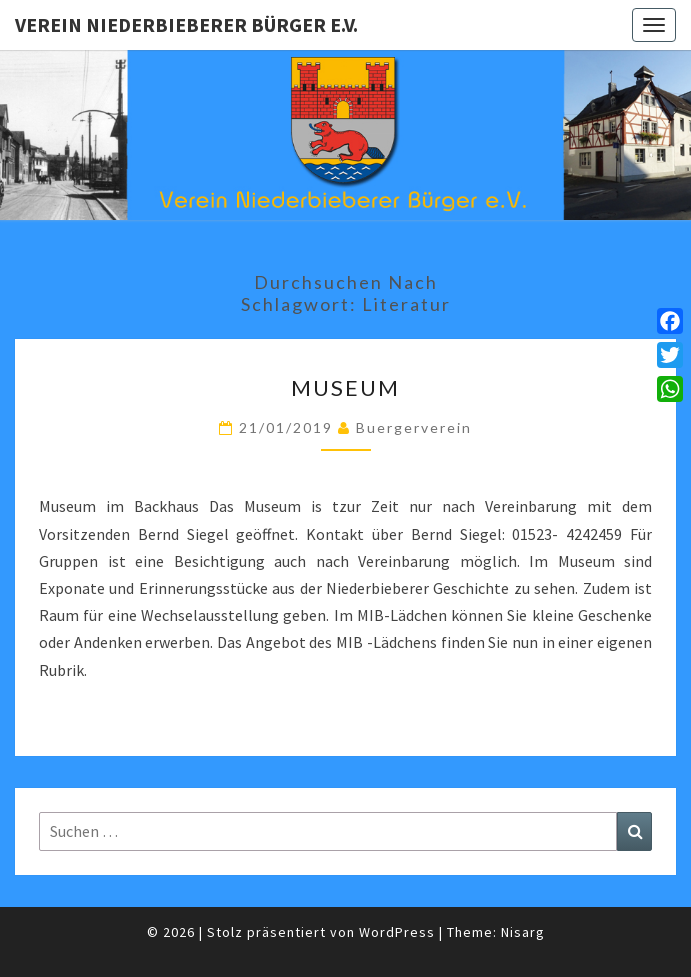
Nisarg (523, 932)
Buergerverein (414, 427)
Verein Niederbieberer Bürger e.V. (186, 24)
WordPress (397, 932)
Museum (345, 387)
